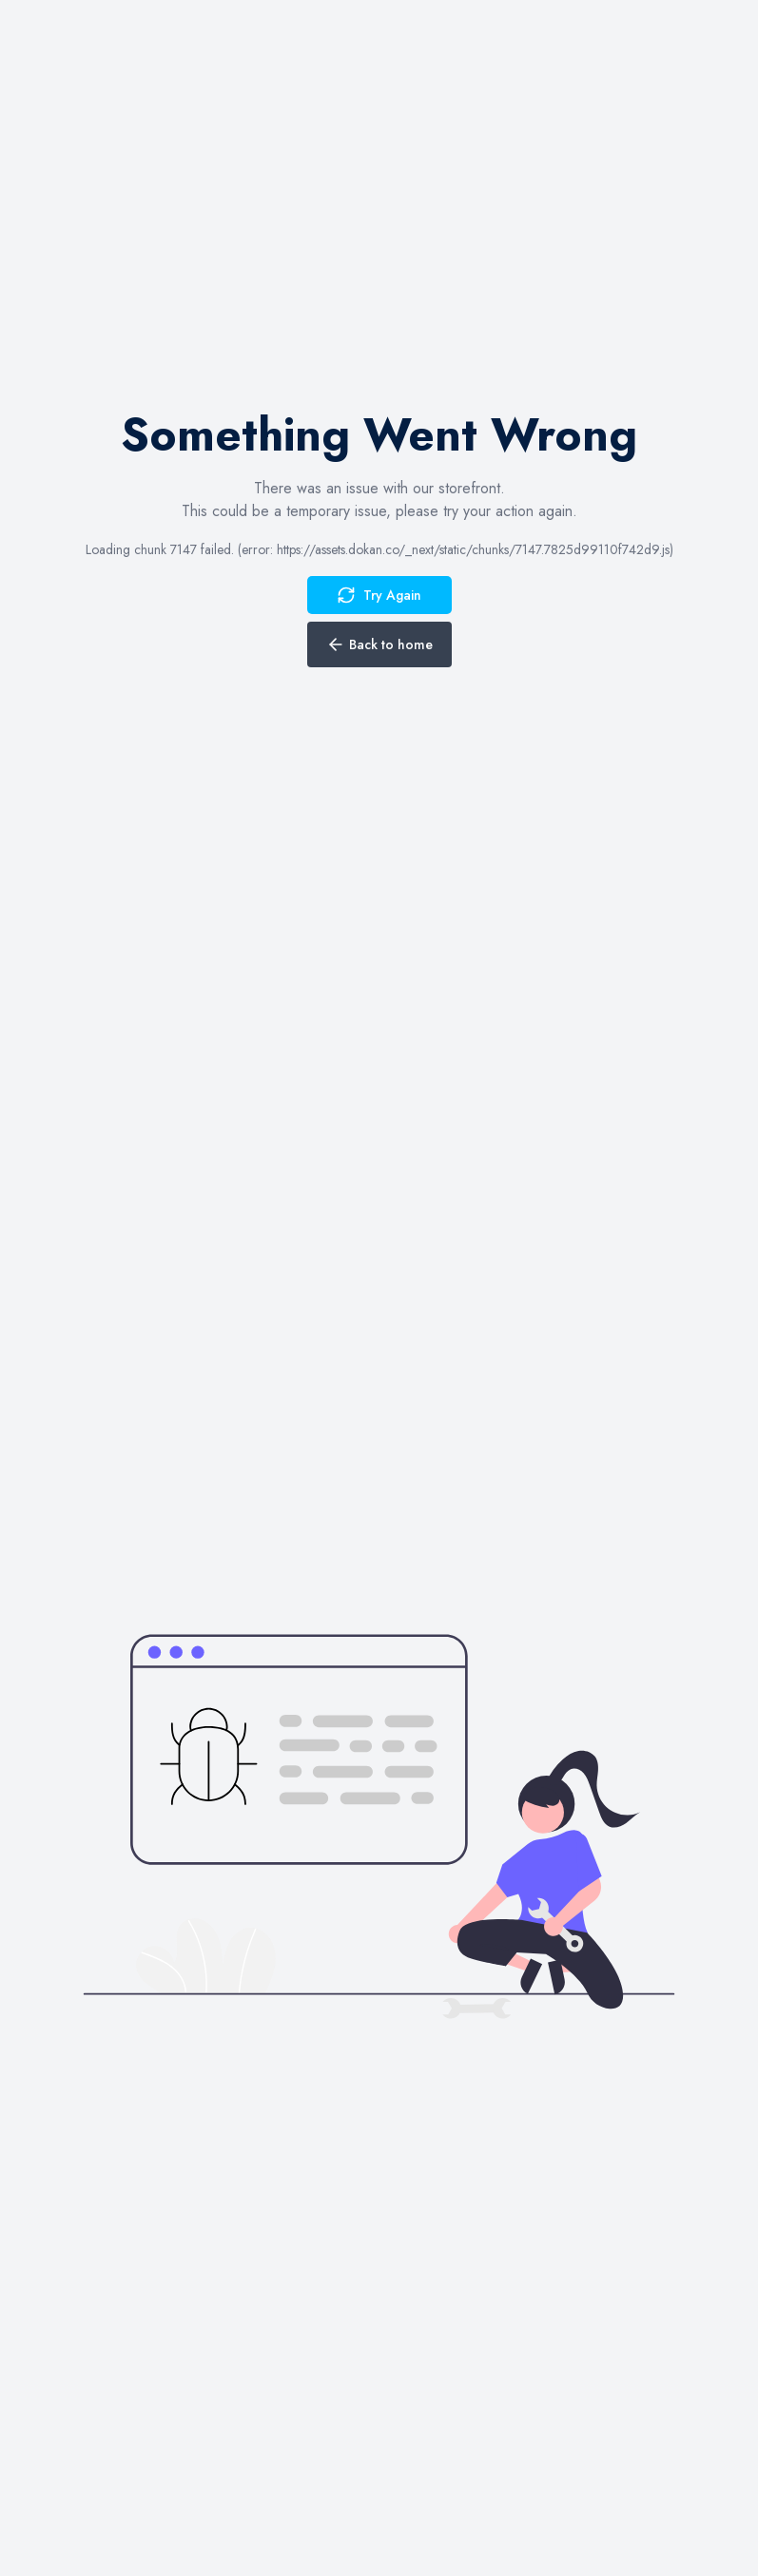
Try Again (379, 595)
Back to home (379, 644)
